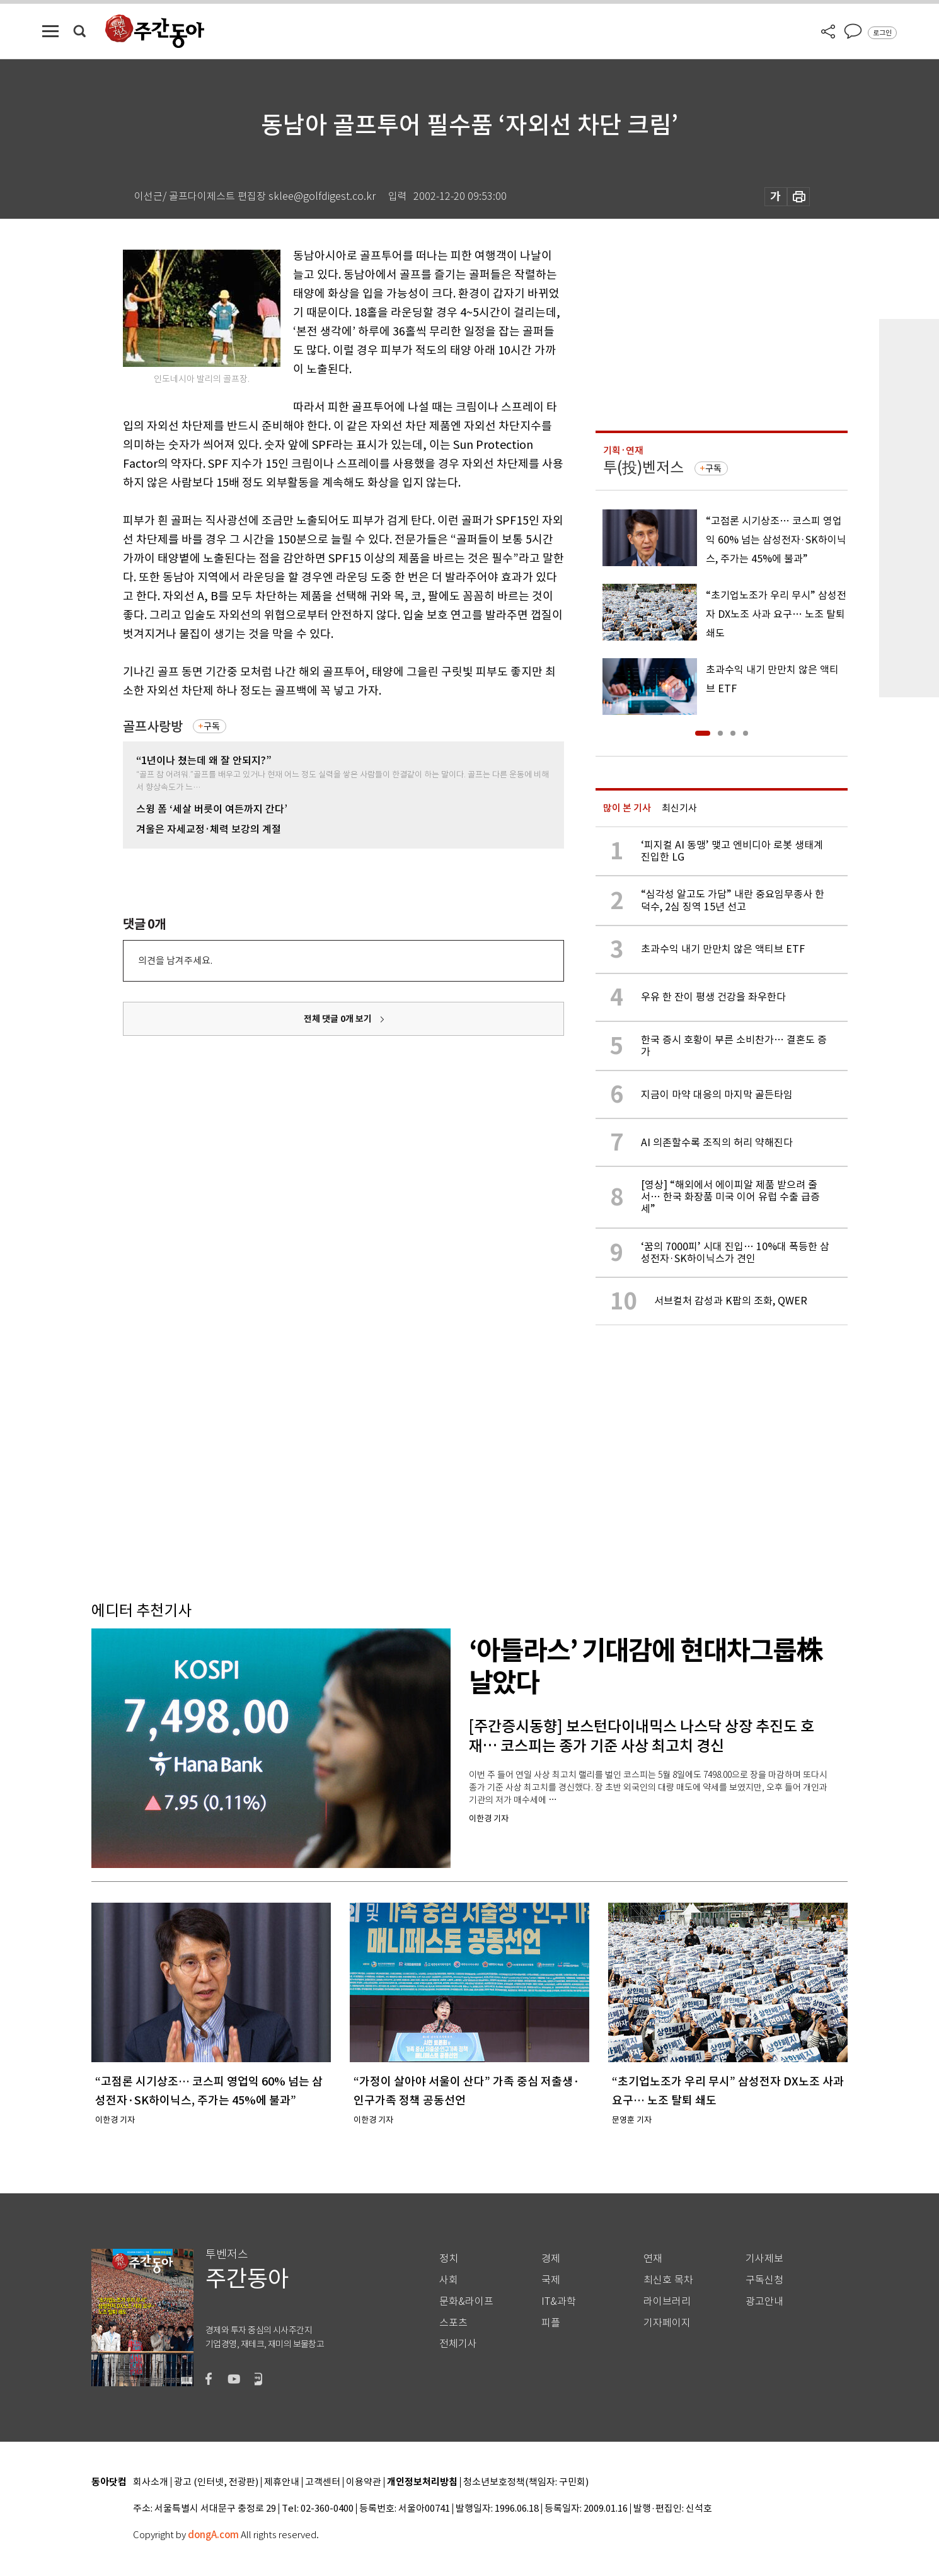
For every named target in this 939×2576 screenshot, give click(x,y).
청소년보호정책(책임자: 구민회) (526, 2482)
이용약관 (363, 2482)
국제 (550, 2280)
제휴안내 (281, 2482)
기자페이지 (667, 2323)
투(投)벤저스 (643, 467)
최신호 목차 (668, 2280)
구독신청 (764, 2280)
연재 (652, 2259)
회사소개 (150, 2482)
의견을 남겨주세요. (175, 960)
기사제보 (764, 2259)
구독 (212, 726)
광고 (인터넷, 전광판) (216, 2482)
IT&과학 (558, 2301)
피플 (550, 2323)
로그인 (882, 32)
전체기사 (458, 2344)
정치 (448, 2259)
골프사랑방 (153, 726)
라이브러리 (667, 2301)
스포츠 (453, 2323)
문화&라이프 (466, 2301)
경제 (550, 2259)
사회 (448, 2280)
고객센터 (322, 2482)
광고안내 (764, 2301)
